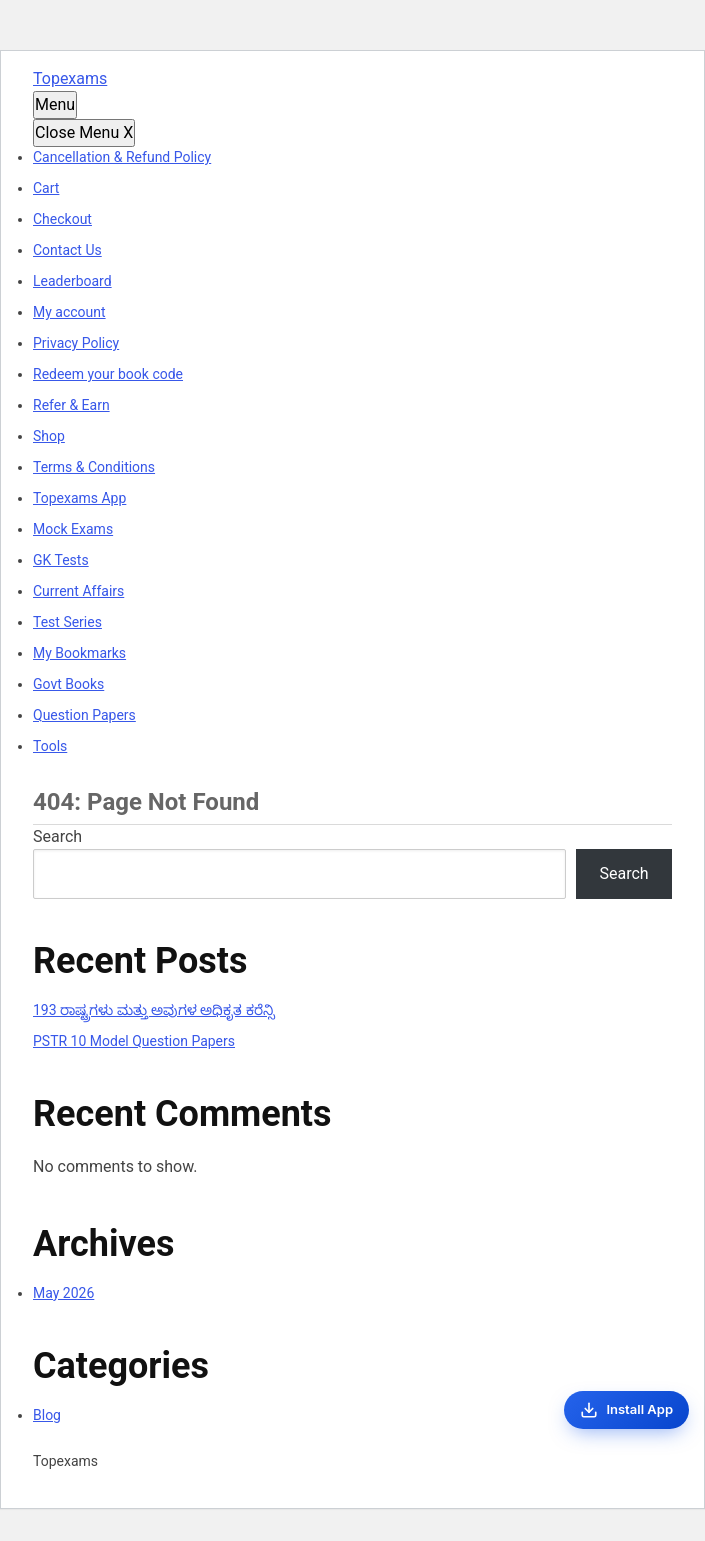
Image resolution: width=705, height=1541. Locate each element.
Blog (47, 1415)
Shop (49, 436)
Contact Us (67, 250)
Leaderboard (72, 281)
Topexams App (79, 498)
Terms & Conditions (94, 467)
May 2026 (63, 1293)
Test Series (67, 622)
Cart (46, 188)
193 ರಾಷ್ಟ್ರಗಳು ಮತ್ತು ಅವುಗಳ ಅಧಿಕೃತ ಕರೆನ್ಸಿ (154, 1010)
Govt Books (68, 684)
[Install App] (626, 1410)
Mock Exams (73, 529)
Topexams (70, 78)
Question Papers (84, 715)
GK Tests (61, 560)
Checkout (62, 219)
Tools (50, 746)
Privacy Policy (76, 343)
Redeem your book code (108, 374)
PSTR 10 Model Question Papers (134, 1041)
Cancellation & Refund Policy (122, 157)
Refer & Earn (71, 405)
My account (69, 312)
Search (57, 836)
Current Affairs (78, 591)
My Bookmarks (79, 653)
